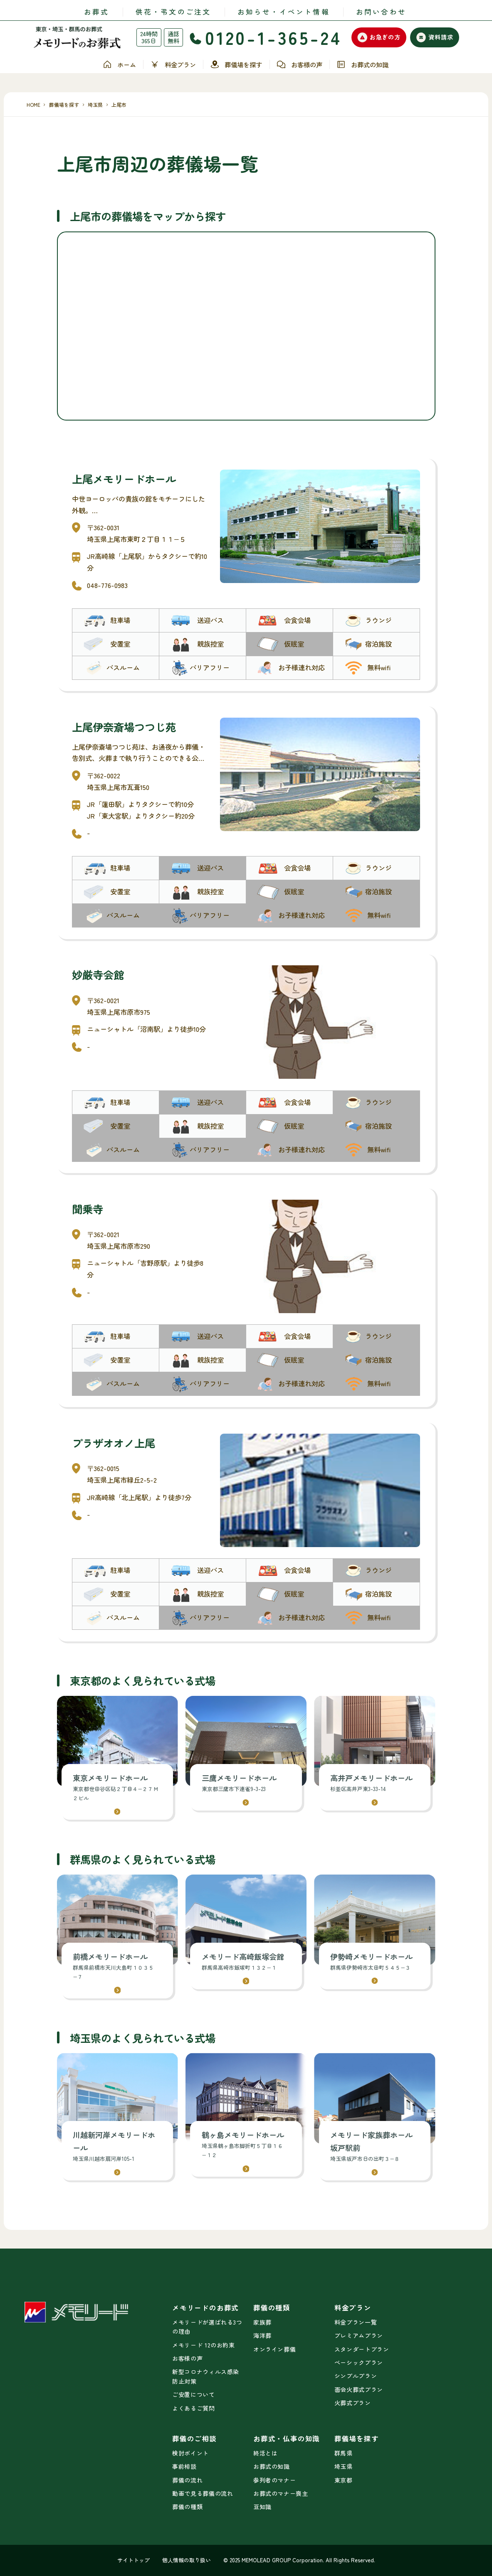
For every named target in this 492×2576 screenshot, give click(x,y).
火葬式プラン (352, 2403)
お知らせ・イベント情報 (283, 12)
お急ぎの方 (379, 37)
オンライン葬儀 (274, 2349)
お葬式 (96, 12)
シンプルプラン (355, 2376)
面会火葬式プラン (358, 2389)
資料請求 (434, 37)
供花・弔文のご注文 (173, 12)
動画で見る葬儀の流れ (202, 2493)
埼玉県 (343, 2466)
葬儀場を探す (236, 64)
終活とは (265, 2453)
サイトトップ (133, 2560)
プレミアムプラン (358, 2335)
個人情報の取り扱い (186, 2560)
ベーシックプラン (358, 2362)
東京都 (343, 2480)
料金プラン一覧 (355, 2322)
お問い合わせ (381, 12)
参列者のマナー (274, 2480)
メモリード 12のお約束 (203, 2345)
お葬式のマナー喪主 (280, 2493)
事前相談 (184, 2466)
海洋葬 (262, 2335)
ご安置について (193, 2394)
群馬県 (343, 2453)
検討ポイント (190, 2453)
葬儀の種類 (187, 2506)
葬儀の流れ (187, 2480)
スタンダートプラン (361, 2349)
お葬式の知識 (362, 64)
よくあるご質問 (193, 2408)
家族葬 (262, 2322)
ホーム (119, 64)
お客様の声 (299, 64)
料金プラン (173, 64)
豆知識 (262, 2506)
